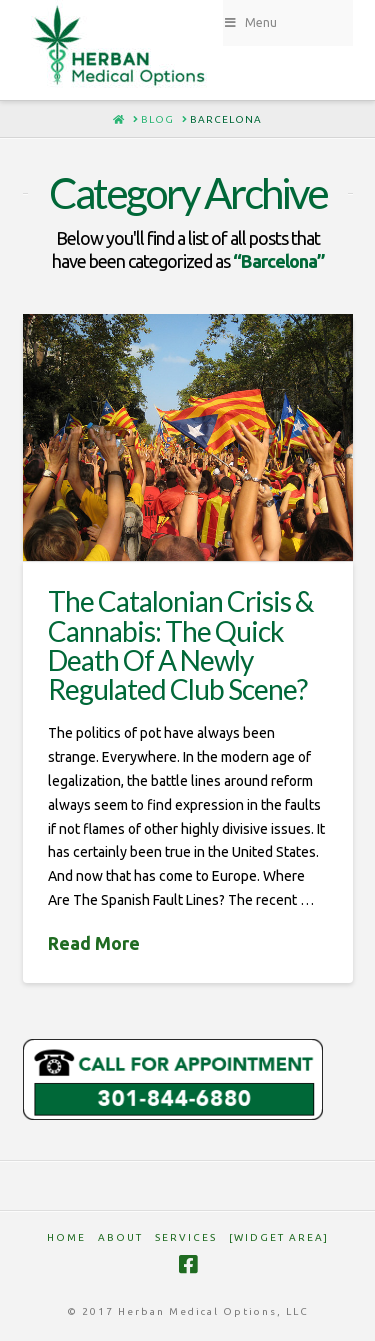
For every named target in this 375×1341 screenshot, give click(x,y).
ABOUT (120, 1237)
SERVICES (186, 1237)
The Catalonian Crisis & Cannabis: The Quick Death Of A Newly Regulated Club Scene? (180, 645)
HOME (66, 1237)
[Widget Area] (279, 1237)
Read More (94, 943)
